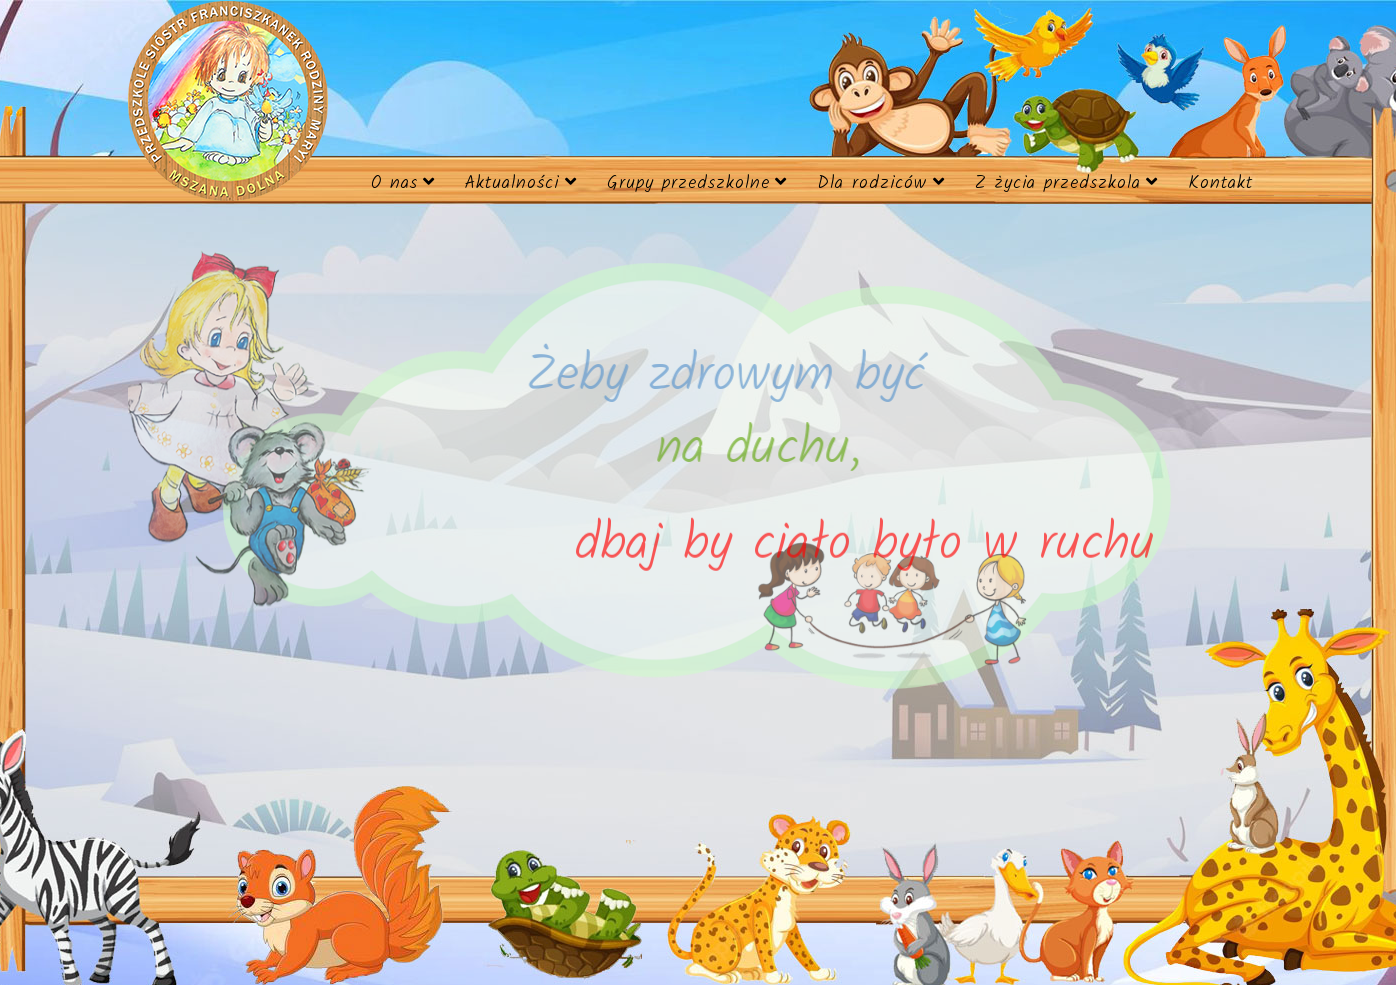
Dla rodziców (872, 183)
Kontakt (1220, 183)
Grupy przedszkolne (688, 183)
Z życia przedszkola (1058, 183)
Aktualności (512, 183)
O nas (394, 183)
